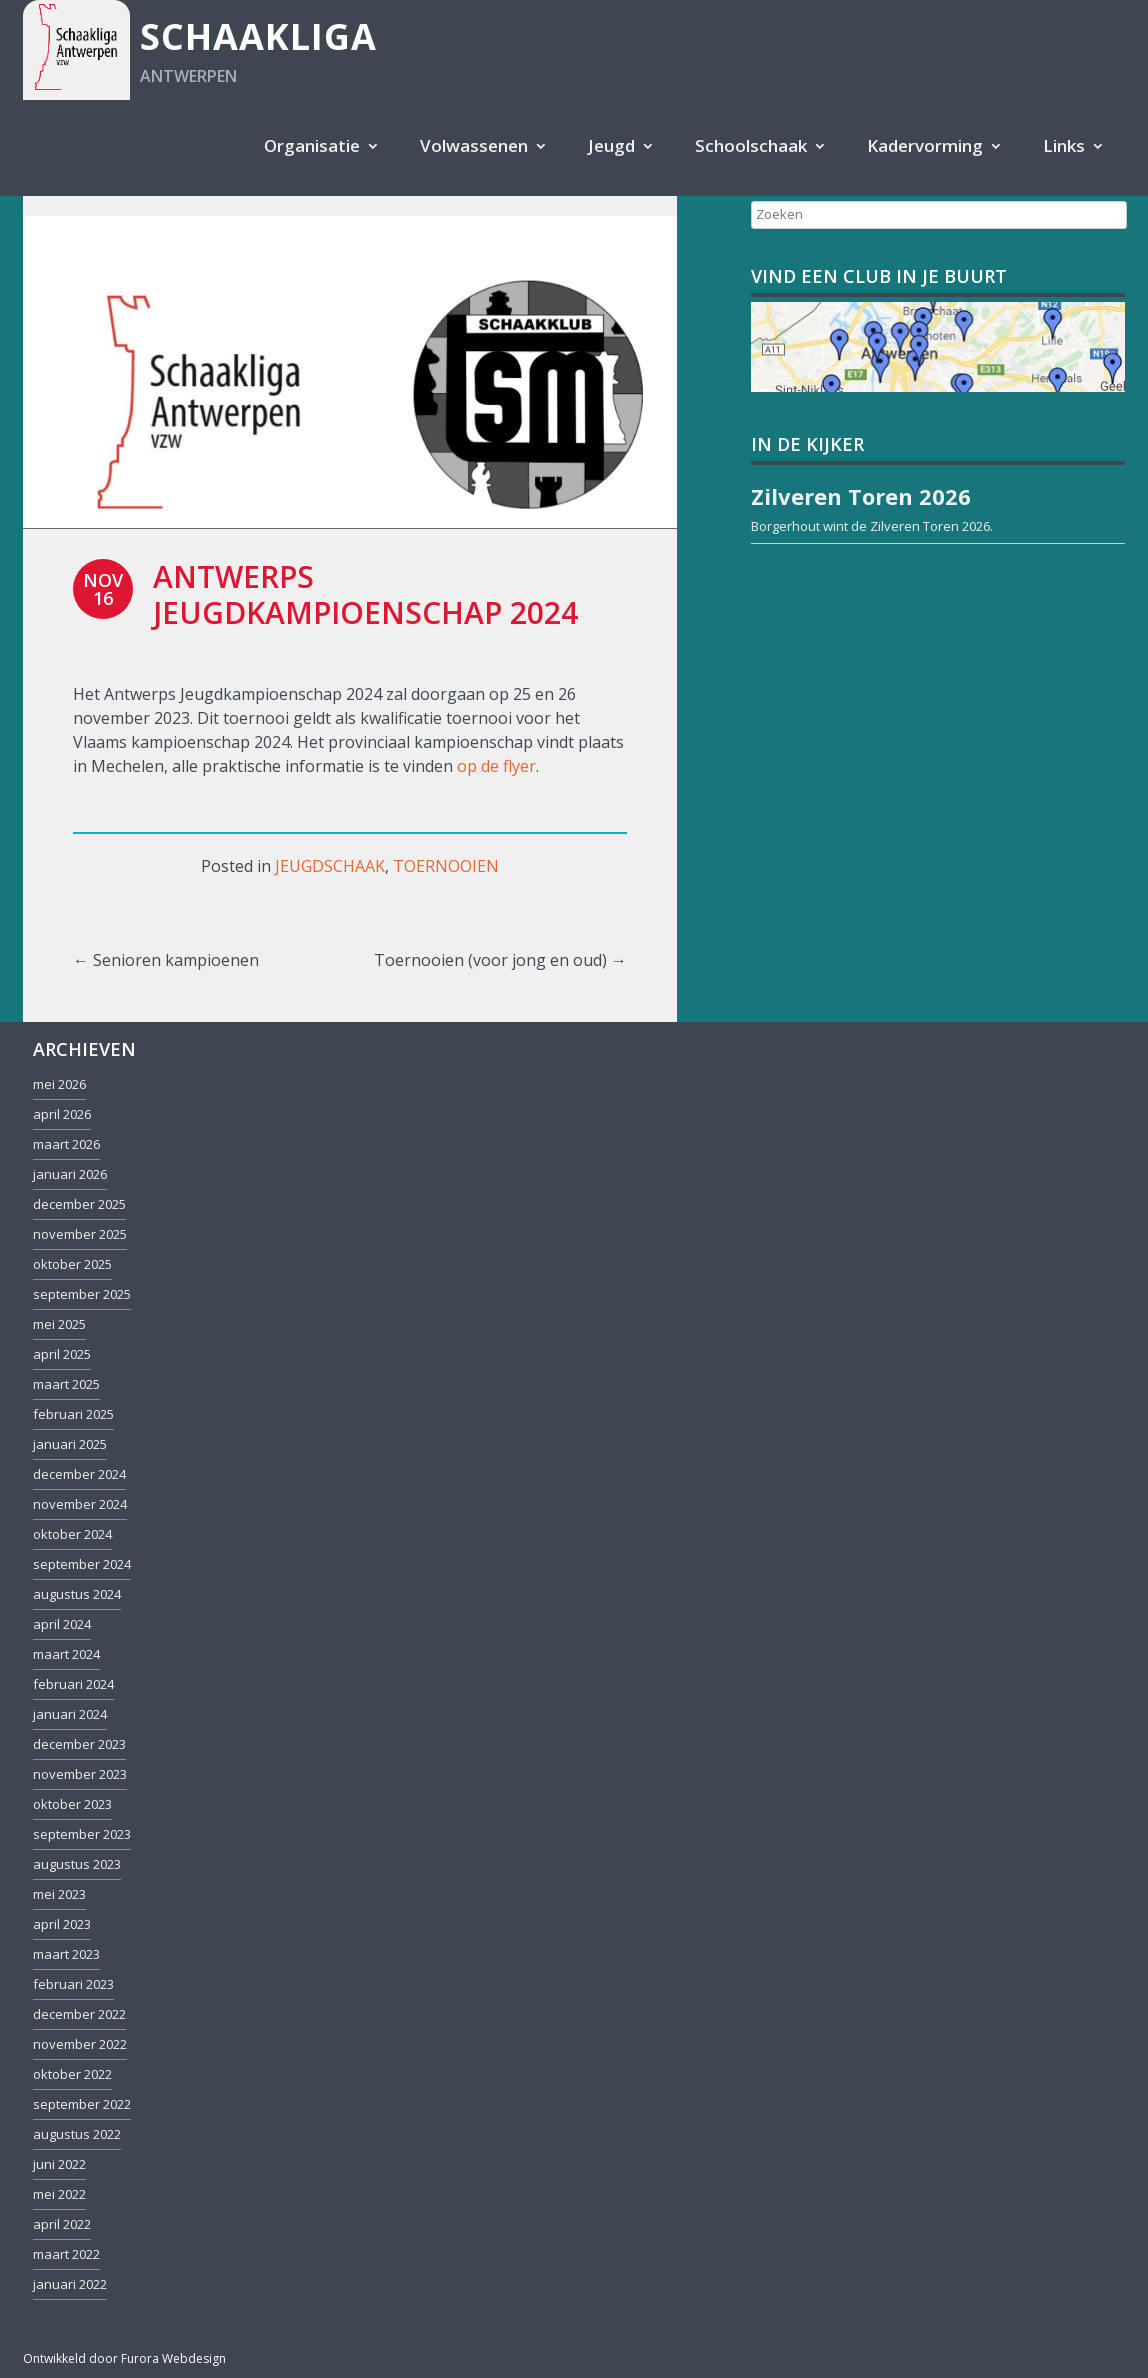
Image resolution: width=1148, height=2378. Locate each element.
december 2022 (79, 2014)
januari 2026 (70, 1174)
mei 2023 (59, 1894)
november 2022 (80, 2044)
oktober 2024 (72, 1534)
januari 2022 (70, 2284)
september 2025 (82, 1294)
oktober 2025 (72, 1264)
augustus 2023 (77, 1864)
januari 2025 (70, 1444)
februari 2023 (73, 1984)
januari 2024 (70, 1714)
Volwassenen (474, 145)
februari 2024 (73, 1684)
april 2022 (62, 2224)
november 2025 (80, 1234)
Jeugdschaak (330, 866)
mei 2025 (59, 1324)
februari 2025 (73, 1414)
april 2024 (62, 1624)
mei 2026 (59, 1084)
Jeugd (611, 145)
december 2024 (79, 1474)
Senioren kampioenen (166, 960)
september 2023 (82, 1834)
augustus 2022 (77, 2134)
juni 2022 (59, 2164)
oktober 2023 (72, 1804)
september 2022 (82, 2104)
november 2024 (80, 1504)
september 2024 (82, 1564)
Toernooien (446, 866)
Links (1064, 145)
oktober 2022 (72, 2074)
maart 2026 (66, 1144)
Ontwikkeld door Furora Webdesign (124, 2358)
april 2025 (62, 1354)
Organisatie (312, 145)
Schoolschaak (751, 145)
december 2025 (79, 1204)
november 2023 (80, 1774)
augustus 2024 (77, 1594)
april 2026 (62, 1114)
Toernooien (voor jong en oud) (500, 960)
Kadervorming (925, 145)
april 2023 (62, 1924)
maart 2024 (66, 1654)
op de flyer (496, 766)
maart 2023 (66, 1954)
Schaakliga (258, 36)
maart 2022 (66, 2254)
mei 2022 (59, 2194)
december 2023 (79, 1744)
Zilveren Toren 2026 (930, 526)
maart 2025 (66, 1384)
